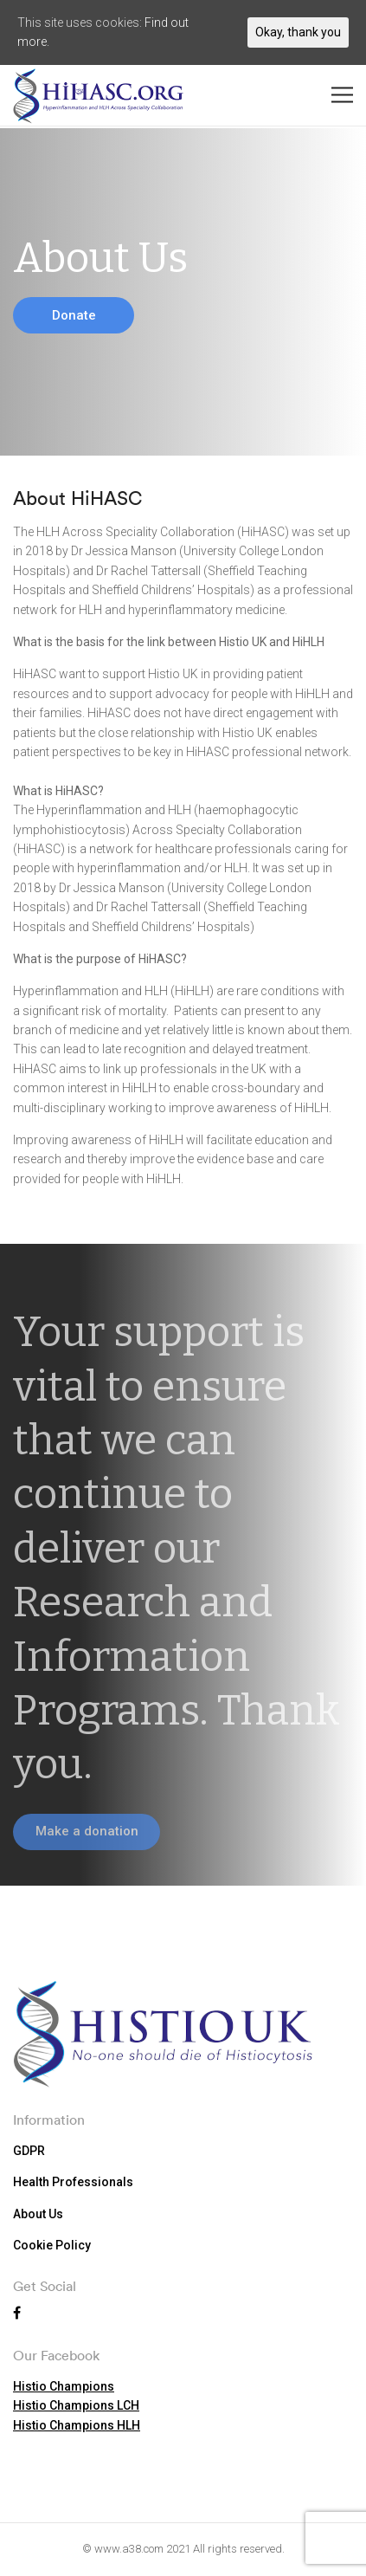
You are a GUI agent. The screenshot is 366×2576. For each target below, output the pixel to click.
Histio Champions (63, 2386)
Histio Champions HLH (76, 2425)
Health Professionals (73, 2182)
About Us (38, 2214)
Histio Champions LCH (76, 2405)
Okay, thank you (298, 32)
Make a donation (86, 1831)
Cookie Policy (52, 2245)
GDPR (29, 2151)
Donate (74, 315)
